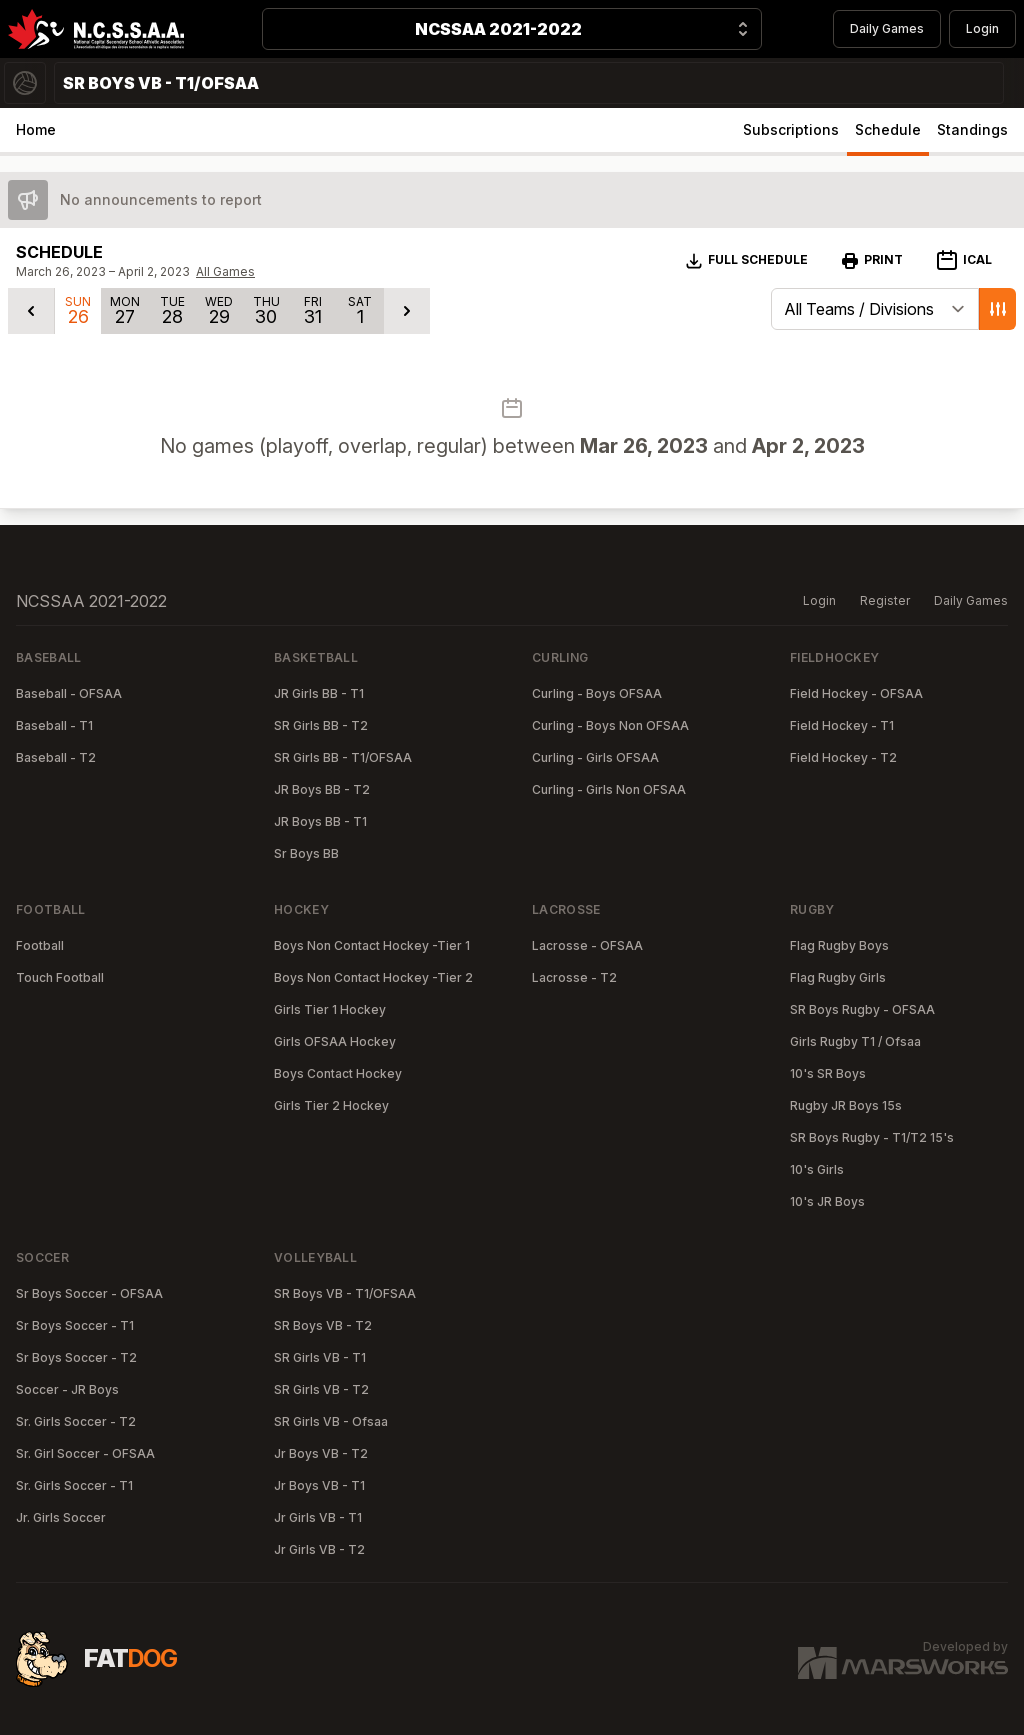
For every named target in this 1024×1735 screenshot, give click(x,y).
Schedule (888, 129)
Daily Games (887, 28)
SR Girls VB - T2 (321, 1389)
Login (982, 28)
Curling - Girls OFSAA (595, 757)
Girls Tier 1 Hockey (330, 1009)
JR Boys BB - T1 (320, 821)
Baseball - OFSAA (69, 693)
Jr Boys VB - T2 (321, 1453)
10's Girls (817, 1169)
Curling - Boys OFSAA (597, 693)
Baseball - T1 (54, 725)
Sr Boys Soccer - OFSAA (89, 1293)
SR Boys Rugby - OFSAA (862, 1009)
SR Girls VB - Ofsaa (331, 1421)
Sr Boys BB (306, 853)
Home (36, 129)
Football (40, 945)
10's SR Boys (828, 1073)
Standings (972, 129)
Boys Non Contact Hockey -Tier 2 (373, 977)
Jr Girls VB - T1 (318, 1517)
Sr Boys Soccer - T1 (75, 1325)
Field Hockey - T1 (842, 725)
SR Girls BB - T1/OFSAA (343, 757)
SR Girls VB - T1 (320, 1357)
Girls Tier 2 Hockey (331, 1105)
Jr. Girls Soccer (61, 1517)
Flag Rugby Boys (839, 945)
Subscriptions (791, 129)
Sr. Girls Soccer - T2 (76, 1421)
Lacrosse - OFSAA (587, 945)
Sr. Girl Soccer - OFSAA (85, 1453)
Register (885, 600)
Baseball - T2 (56, 757)
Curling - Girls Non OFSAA (609, 789)
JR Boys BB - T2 (322, 789)
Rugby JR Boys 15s (846, 1105)
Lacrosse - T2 (574, 977)
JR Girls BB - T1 (319, 693)
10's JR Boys (827, 1201)
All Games (225, 271)
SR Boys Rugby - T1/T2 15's (872, 1137)
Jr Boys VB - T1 (319, 1485)
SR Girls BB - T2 (321, 725)
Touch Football (60, 977)
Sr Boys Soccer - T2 (76, 1357)
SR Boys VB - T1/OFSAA (345, 1293)
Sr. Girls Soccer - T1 (74, 1485)
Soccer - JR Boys (67, 1389)
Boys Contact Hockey (338, 1073)
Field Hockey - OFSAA (856, 693)
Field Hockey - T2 (843, 757)
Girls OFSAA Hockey (335, 1041)
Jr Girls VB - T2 (319, 1549)
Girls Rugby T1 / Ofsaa (855, 1041)
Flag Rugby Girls (838, 977)
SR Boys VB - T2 (323, 1325)
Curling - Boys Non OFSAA (610, 725)
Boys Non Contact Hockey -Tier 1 (372, 945)
